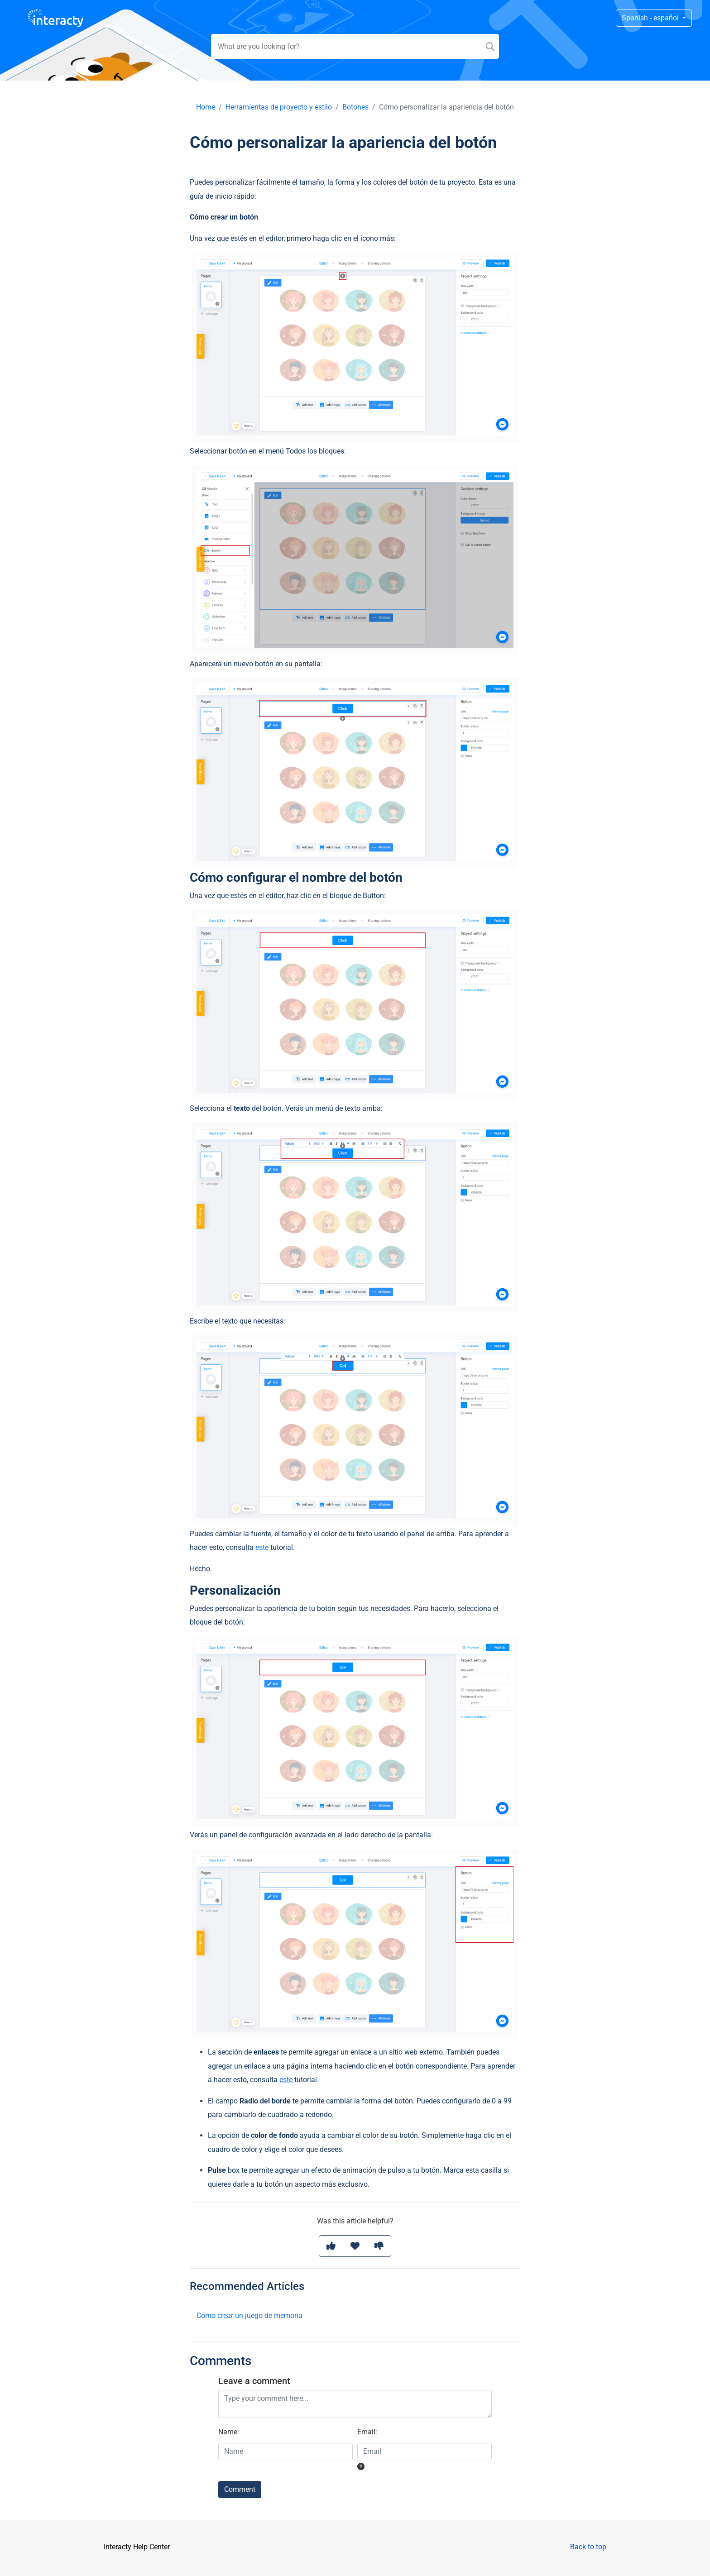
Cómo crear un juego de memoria (249, 2315)
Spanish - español (651, 18)
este (262, 1547)
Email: (367, 2432)
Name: (228, 2432)
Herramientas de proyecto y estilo (278, 107)
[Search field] (355, 46)
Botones (355, 107)
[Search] (490, 46)
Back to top (588, 2547)
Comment (239, 2489)
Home (205, 107)
